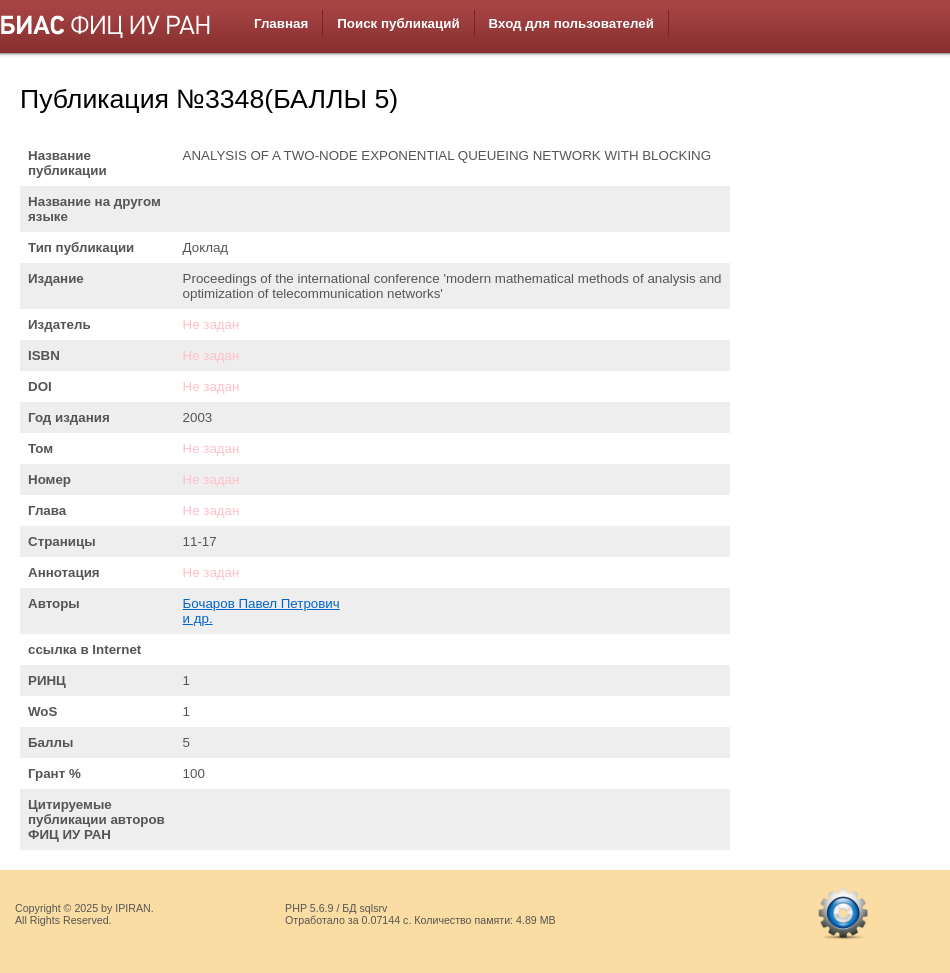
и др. (198, 618)
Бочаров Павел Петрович (261, 603)
